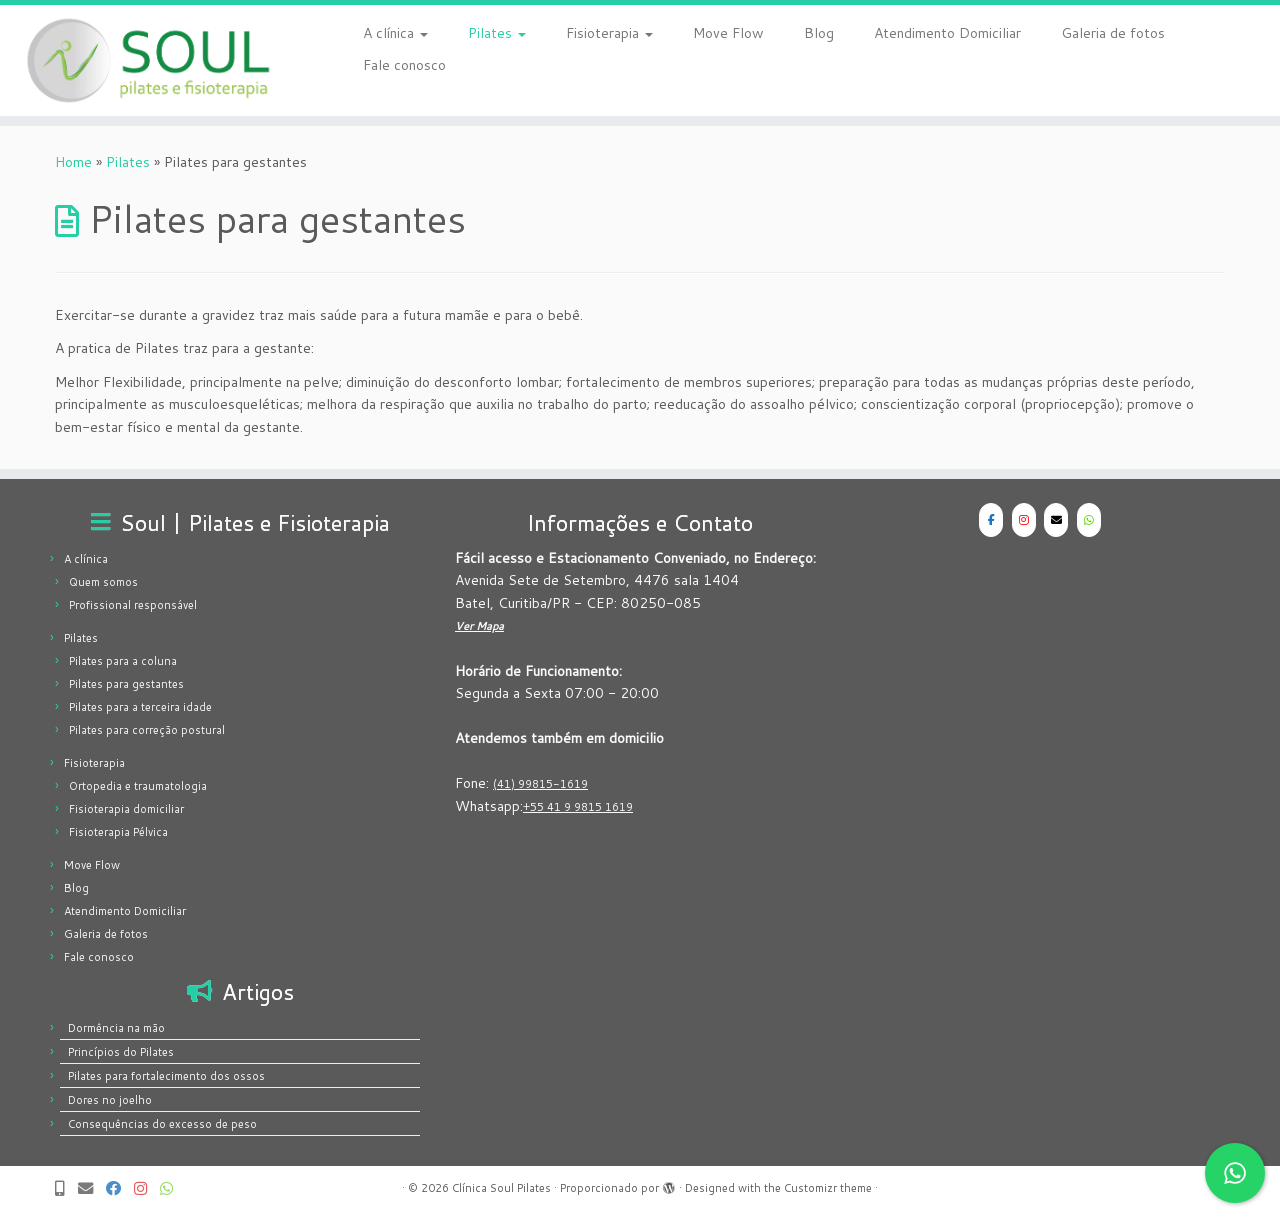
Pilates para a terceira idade (140, 707)
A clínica (395, 33)
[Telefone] (66, 1188)
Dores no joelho (110, 1100)
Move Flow (728, 33)
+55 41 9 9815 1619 (578, 807)
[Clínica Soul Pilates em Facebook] (991, 520)
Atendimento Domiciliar (947, 33)
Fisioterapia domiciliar (126, 809)
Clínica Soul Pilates (501, 1188)
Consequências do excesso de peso (162, 1124)
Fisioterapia (609, 33)
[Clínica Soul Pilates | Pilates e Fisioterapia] (147, 60)
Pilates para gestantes (126, 684)
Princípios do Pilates (121, 1052)
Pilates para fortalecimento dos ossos (166, 1076)
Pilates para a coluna (123, 661)
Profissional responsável (133, 605)
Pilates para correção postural (147, 730)
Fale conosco (404, 65)
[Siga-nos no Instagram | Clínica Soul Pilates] (147, 1188)
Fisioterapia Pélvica (118, 832)
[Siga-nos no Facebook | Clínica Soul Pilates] (120, 1188)
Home (73, 162)
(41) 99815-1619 (540, 784)
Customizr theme (828, 1188)
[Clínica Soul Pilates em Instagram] (1024, 520)
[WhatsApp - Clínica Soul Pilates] (1089, 520)
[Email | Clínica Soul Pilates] (92, 1188)
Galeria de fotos (1113, 33)
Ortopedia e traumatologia (138, 786)
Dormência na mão (116, 1028)
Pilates (497, 33)
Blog (819, 33)
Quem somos (103, 582)
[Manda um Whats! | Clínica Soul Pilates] (173, 1188)
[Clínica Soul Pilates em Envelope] (1056, 520)
